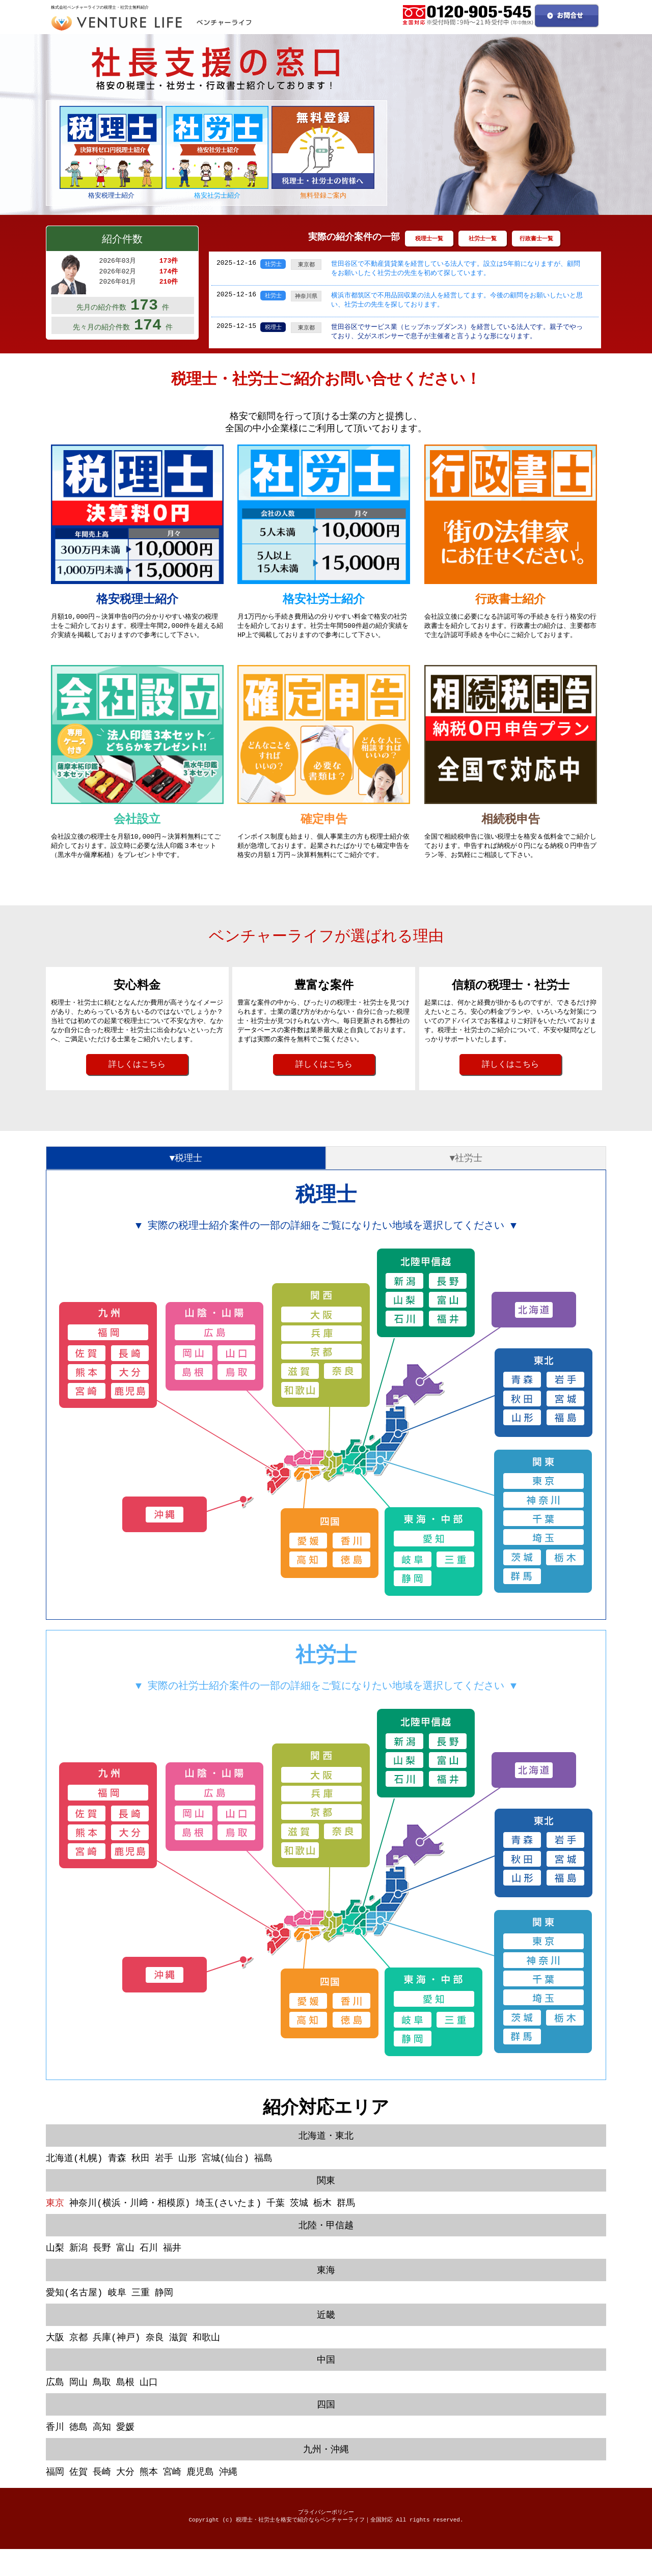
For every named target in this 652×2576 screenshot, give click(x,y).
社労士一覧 (483, 238)
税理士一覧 (429, 238)
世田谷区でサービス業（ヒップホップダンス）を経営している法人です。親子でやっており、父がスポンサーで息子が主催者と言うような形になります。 (457, 334)
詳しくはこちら (137, 1077)
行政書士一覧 (536, 238)
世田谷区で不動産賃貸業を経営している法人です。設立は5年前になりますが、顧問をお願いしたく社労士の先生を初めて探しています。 (455, 269)
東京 (55, 2222)
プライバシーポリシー (326, 2538)
